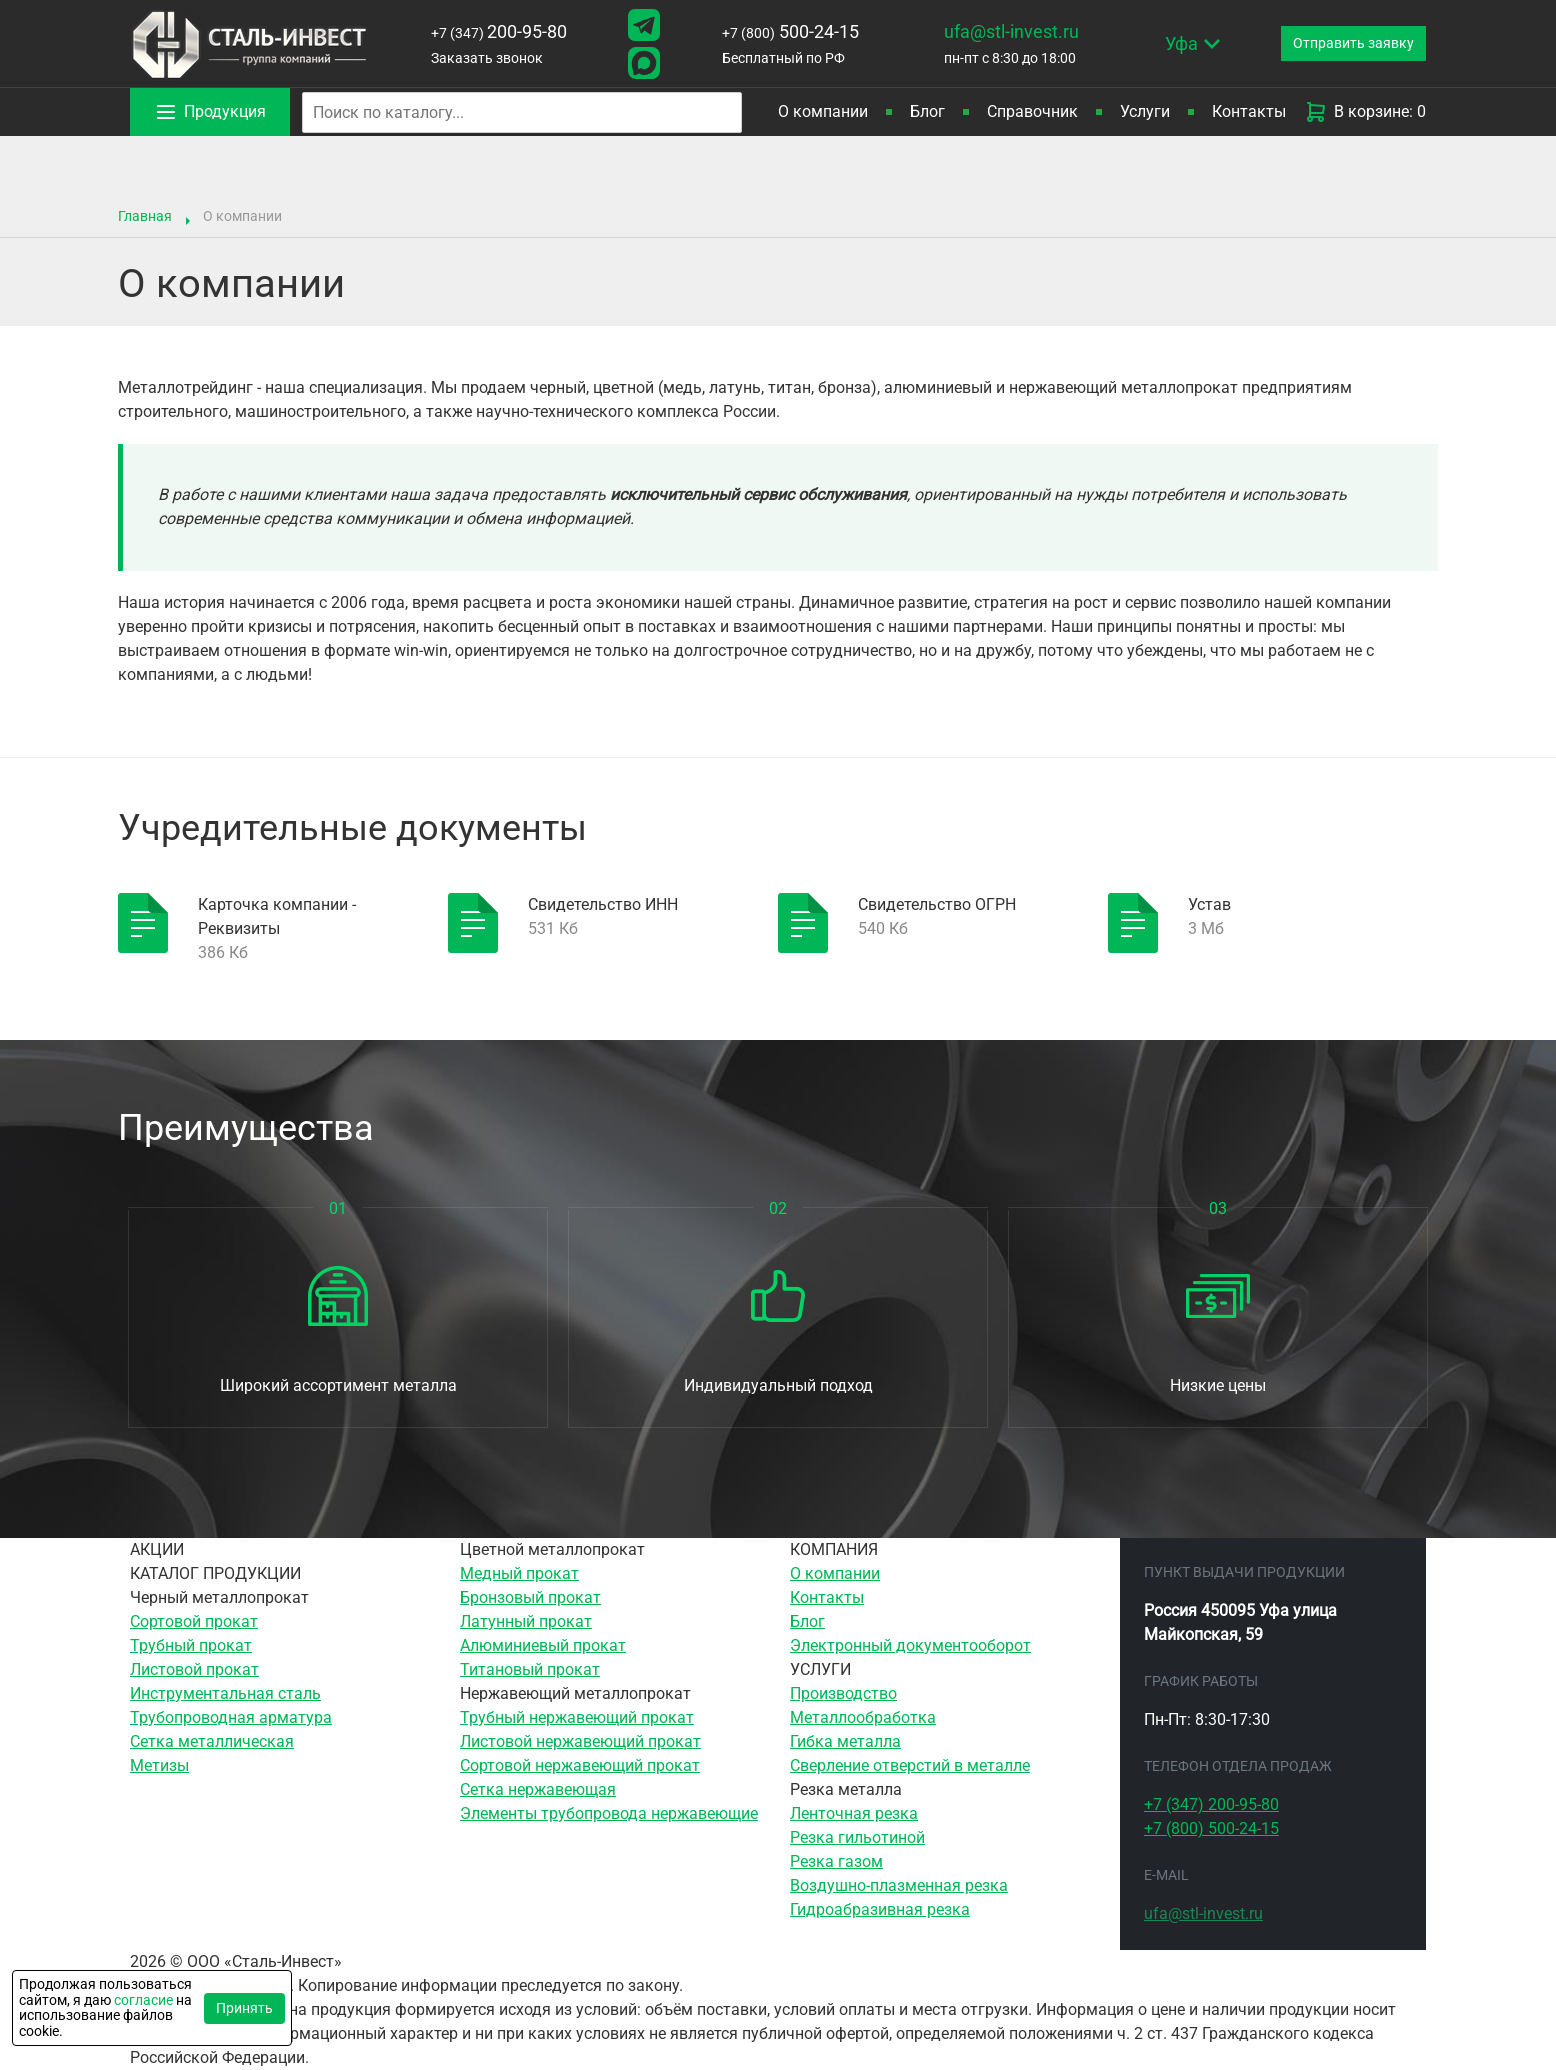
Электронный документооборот (910, 1645)
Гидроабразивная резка (880, 1909)
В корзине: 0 (1365, 112)
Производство (843, 1693)
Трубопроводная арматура (231, 1717)
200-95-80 (495, 31)
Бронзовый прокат (530, 1597)
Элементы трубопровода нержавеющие (609, 1813)
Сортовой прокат (194, 1621)
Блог (927, 111)
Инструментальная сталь (225, 1693)
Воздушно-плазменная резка (899, 1885)
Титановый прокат (530, 1669)
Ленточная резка (854, 1813)
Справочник (1032, 111)
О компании (835, 1573)
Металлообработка (863, 1717)
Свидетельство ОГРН (937, 904)
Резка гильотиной (857, 1837)
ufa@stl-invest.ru (998, 31)
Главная (145, 216)
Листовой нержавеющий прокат (580, 1741)
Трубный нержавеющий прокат (577, 1717)
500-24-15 (779, 31)
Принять (244, 2008)
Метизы (159, 1765)
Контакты (1249, 111)
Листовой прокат (194, 1669)
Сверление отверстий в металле (910, 1765)
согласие (143, 2000)
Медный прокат (519, 1573)
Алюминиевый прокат (543, 1645)
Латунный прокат (526, 1621)
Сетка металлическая (212, 1741)
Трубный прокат (191, 1645)
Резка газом (836, 1861)
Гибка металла (845, 1741)
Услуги (1145, 111)
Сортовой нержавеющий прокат (580, 1765)
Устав (1209, 904)
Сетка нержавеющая (538, 1789)
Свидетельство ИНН (603, 904)
